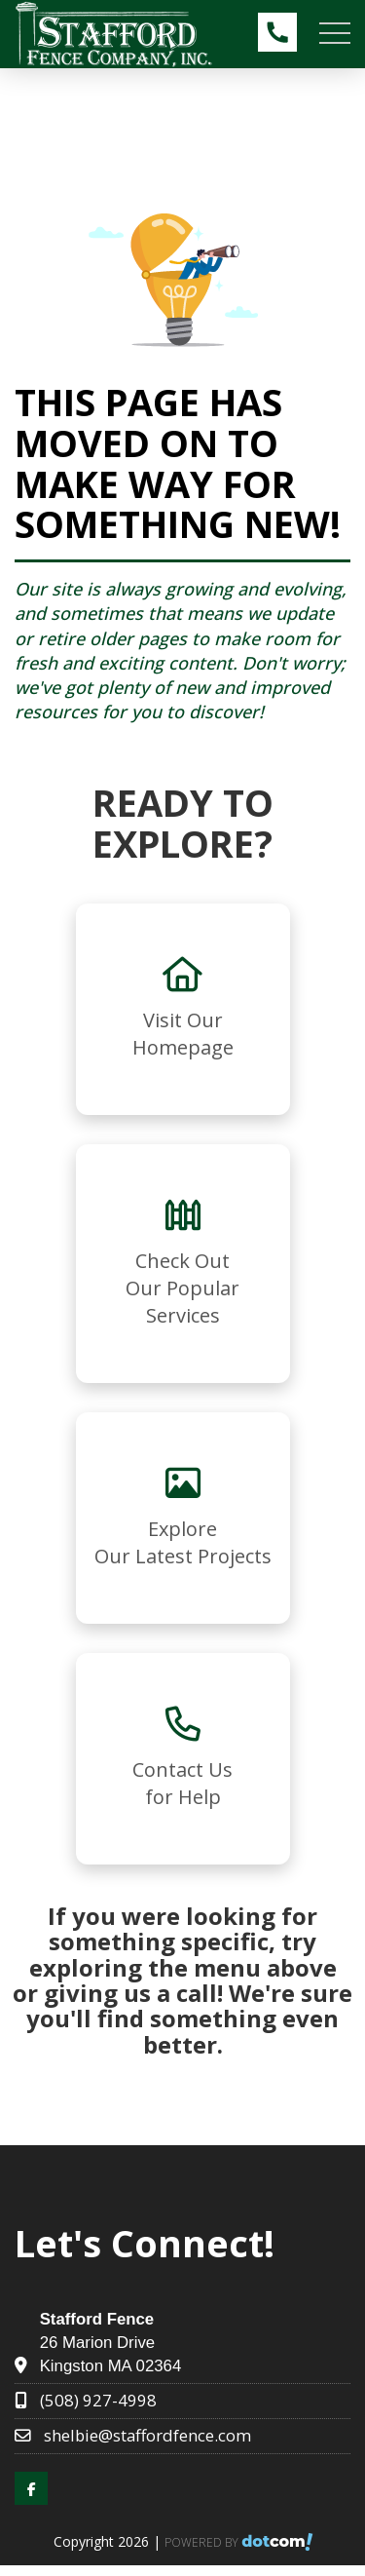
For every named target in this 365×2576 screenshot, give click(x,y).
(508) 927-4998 (98, 2400)
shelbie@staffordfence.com (147, 2435)
